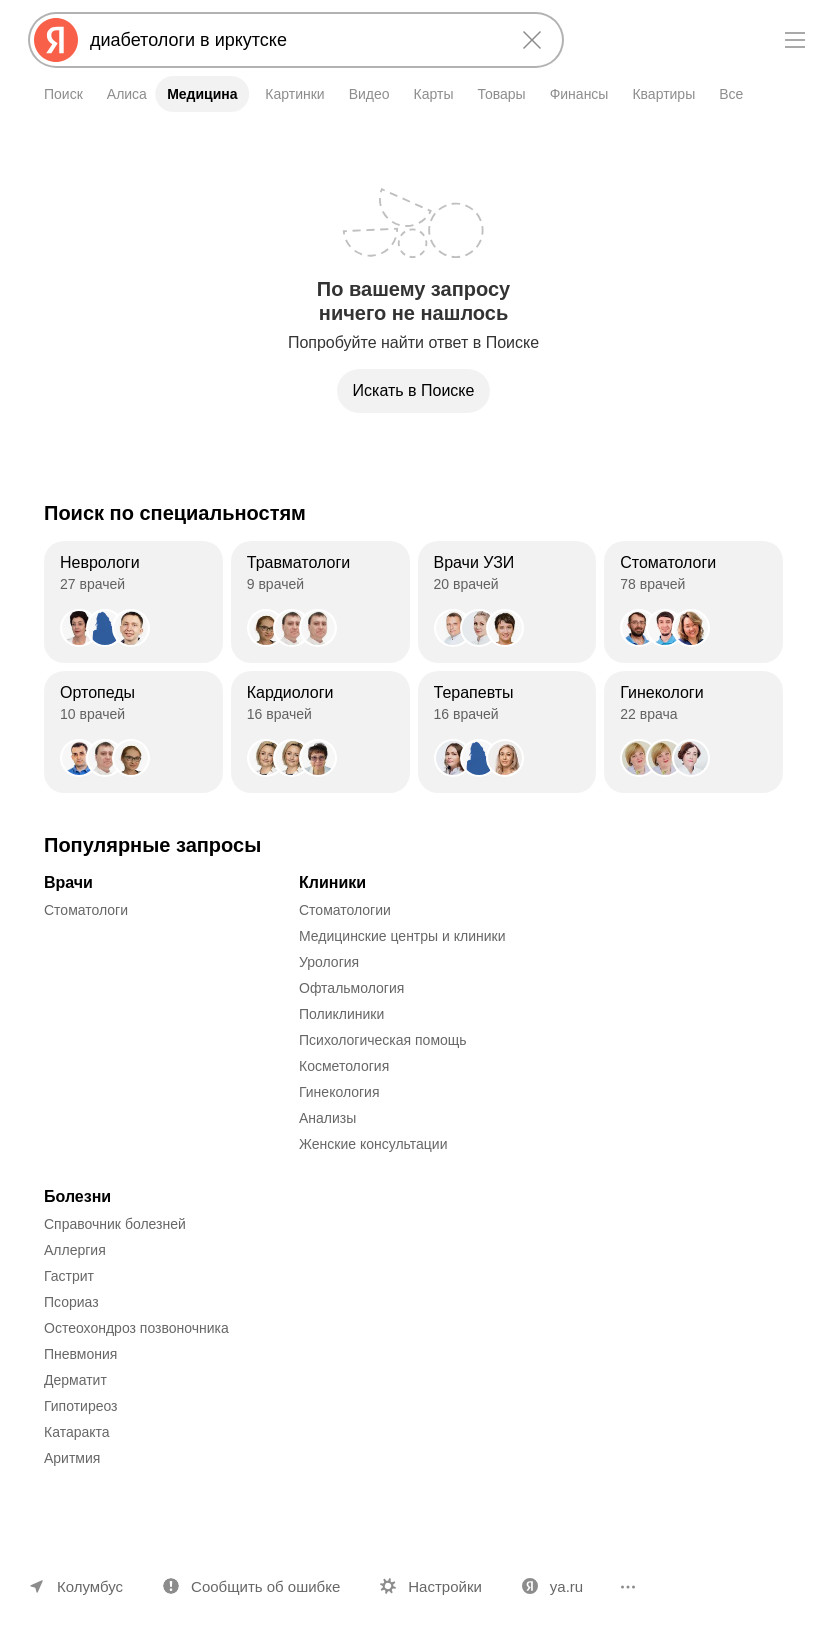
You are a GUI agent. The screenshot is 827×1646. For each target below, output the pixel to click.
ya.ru (566, 1586)
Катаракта (77, 1432)
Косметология (344, 1066)
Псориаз (71, 1302)
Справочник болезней (115, 1224)
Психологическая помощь (383, 1040)
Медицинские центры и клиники (402, 936)
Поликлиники (341, 1014)
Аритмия (72, 1458)
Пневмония (80, 1354)
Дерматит (75, 1380)
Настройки (445, 1586)
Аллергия (75, 1250)
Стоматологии (345, 910)
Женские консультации (373, 1144)
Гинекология (339, 1092)
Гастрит (69, 1276)
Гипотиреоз (81, 1406)
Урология (329, 962)
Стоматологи (86, 910)
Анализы (327, 1118)
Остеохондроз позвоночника (136, 1328)
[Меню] (795, 40)
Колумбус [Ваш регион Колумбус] (90, 1586)
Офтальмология (351, 988)
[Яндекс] (56, 40)
